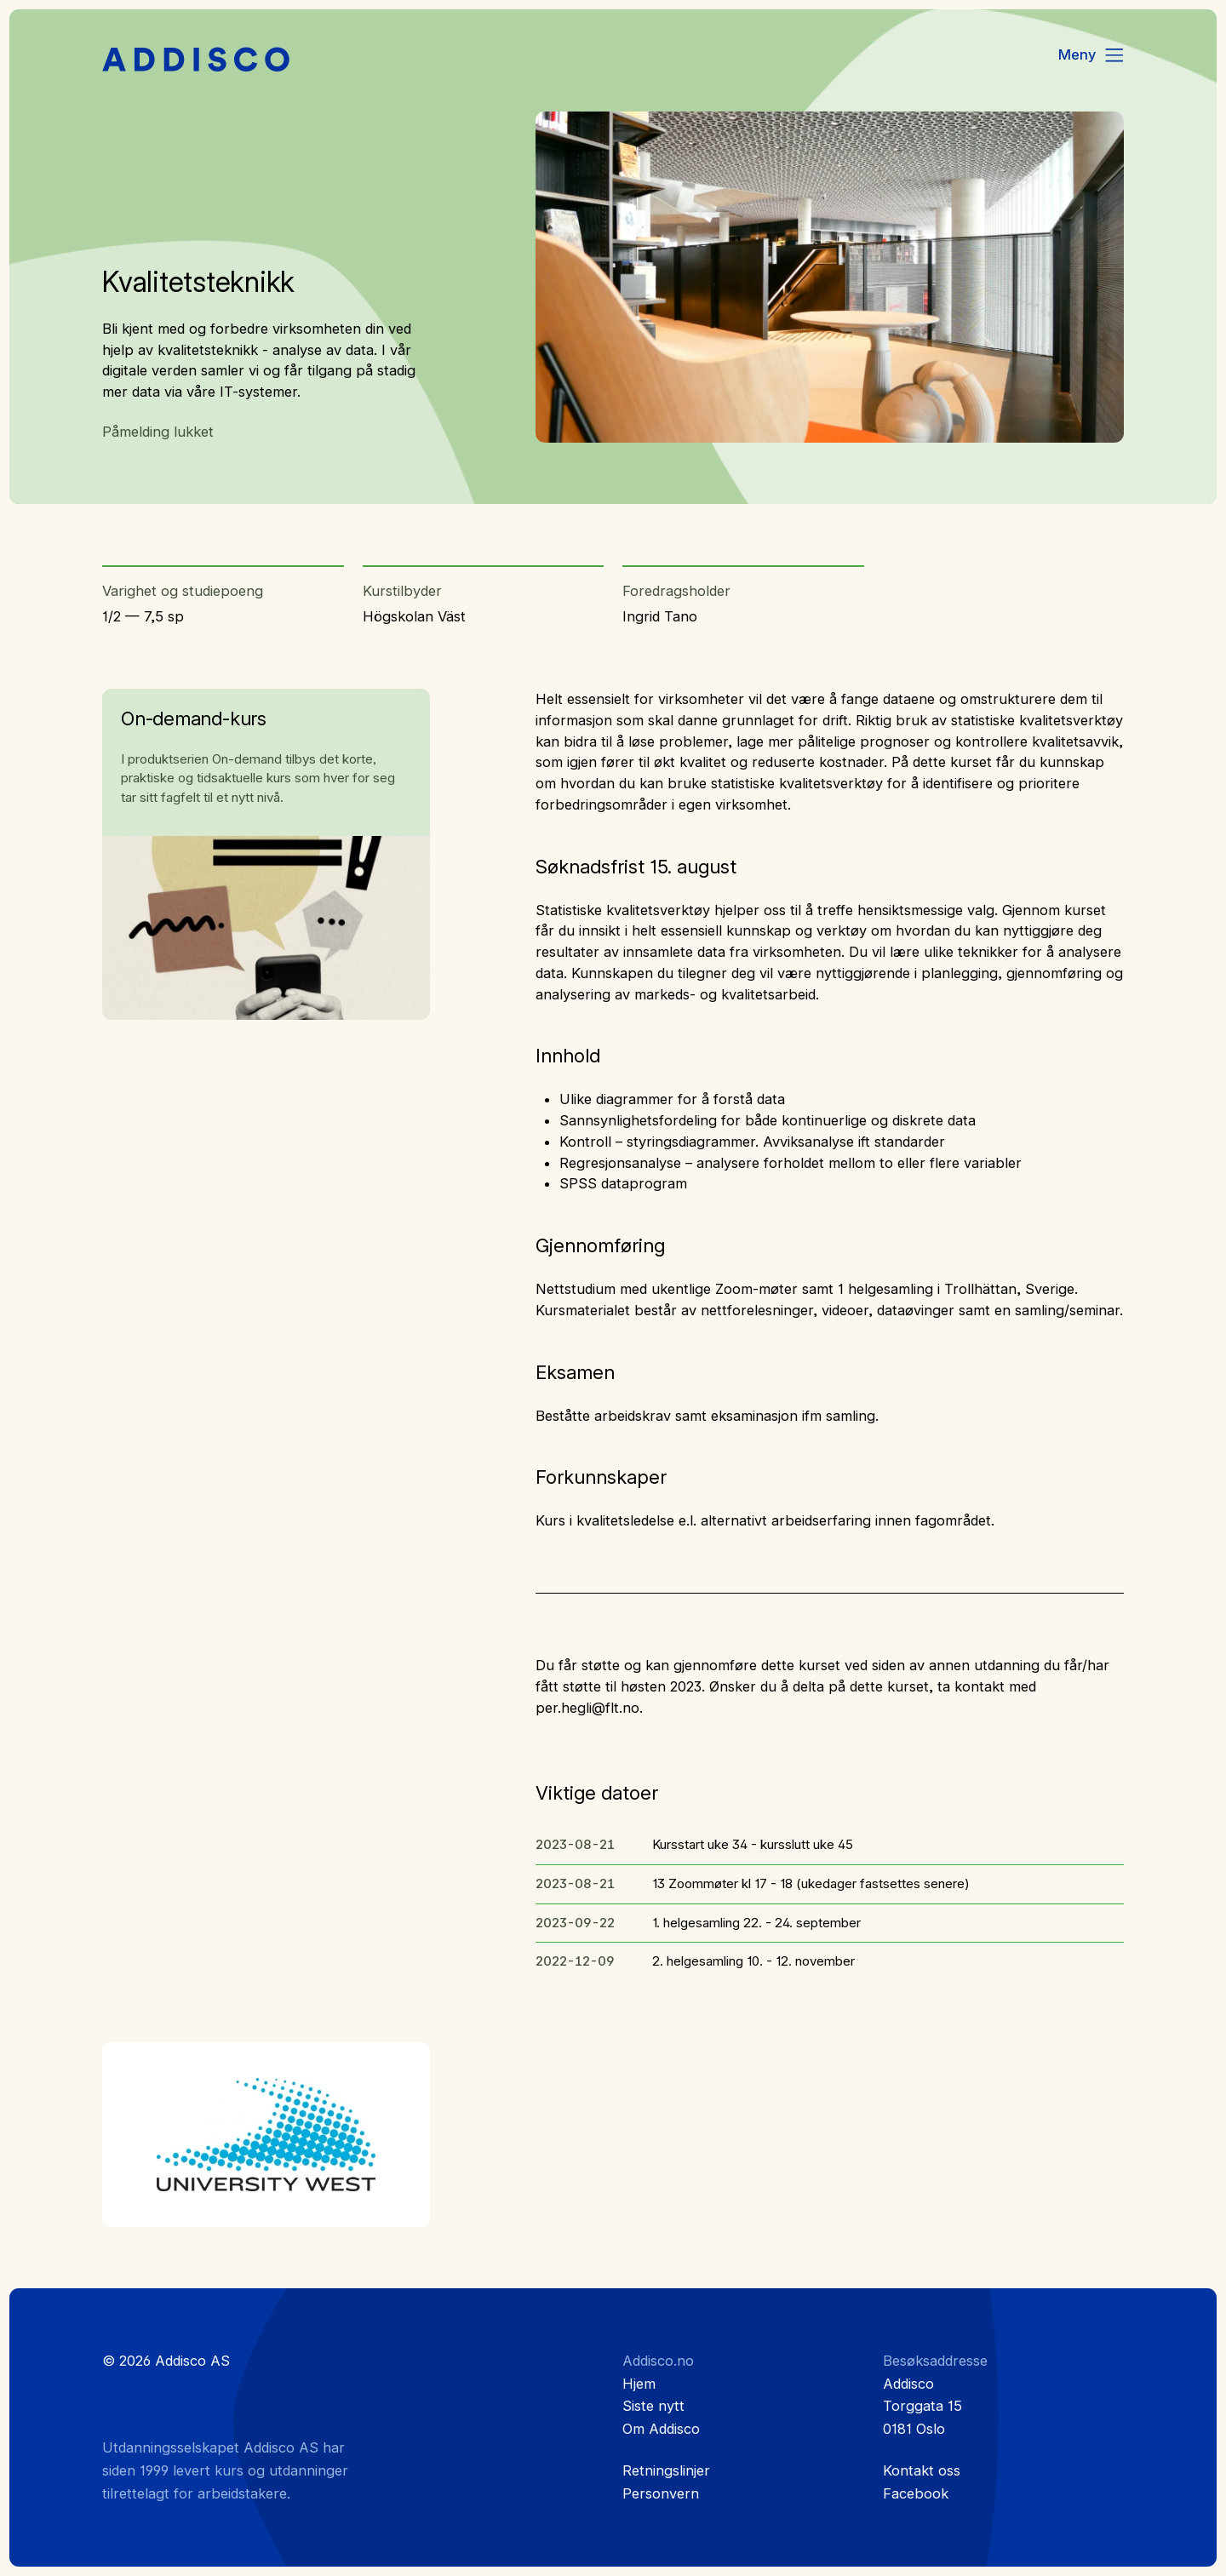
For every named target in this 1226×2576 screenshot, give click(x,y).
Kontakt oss (921, 2470)
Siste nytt (653, 2405)
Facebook (915, 2493)
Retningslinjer (666, 2470)
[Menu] (1092, 55)
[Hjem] (196, 60)
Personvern (660, 2493)
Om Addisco (661, 2428)
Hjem (639, 2383)
